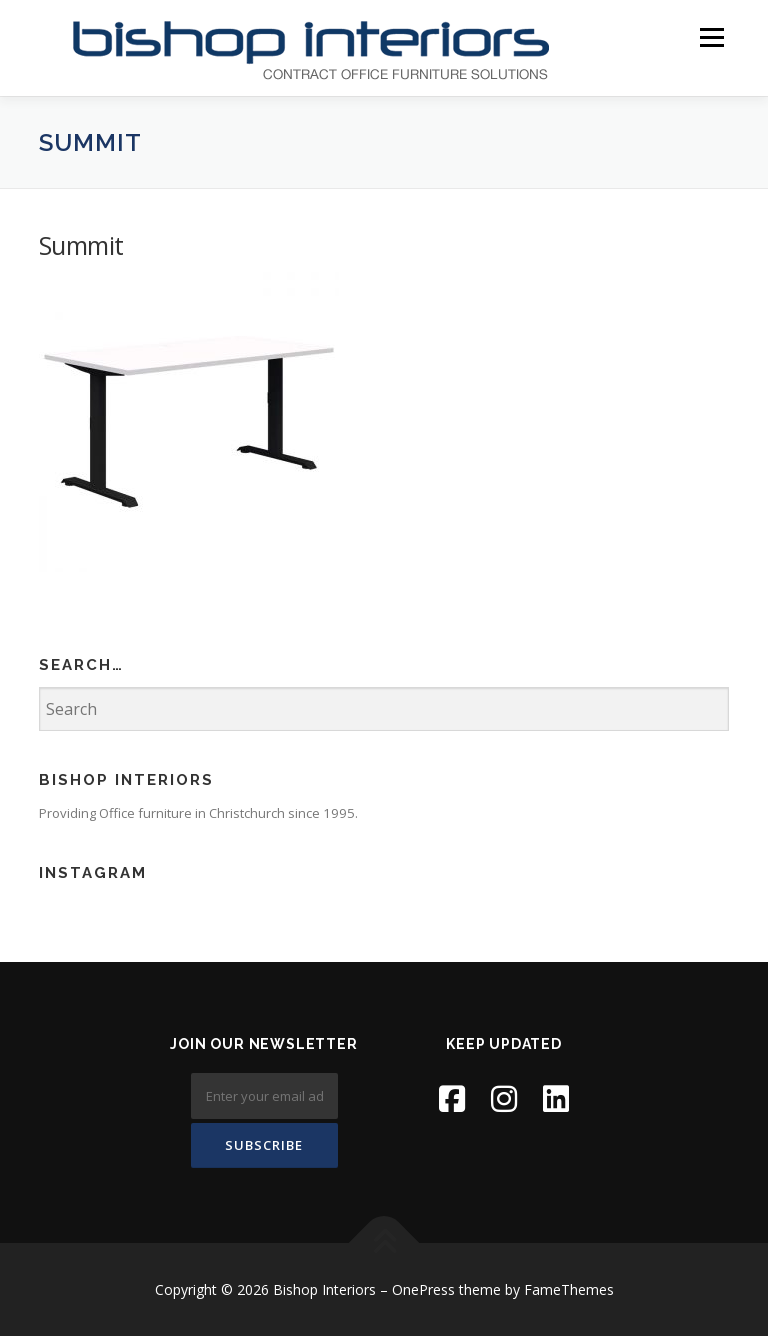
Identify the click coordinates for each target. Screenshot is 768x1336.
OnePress (423, 1289)
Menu (711, 37)
